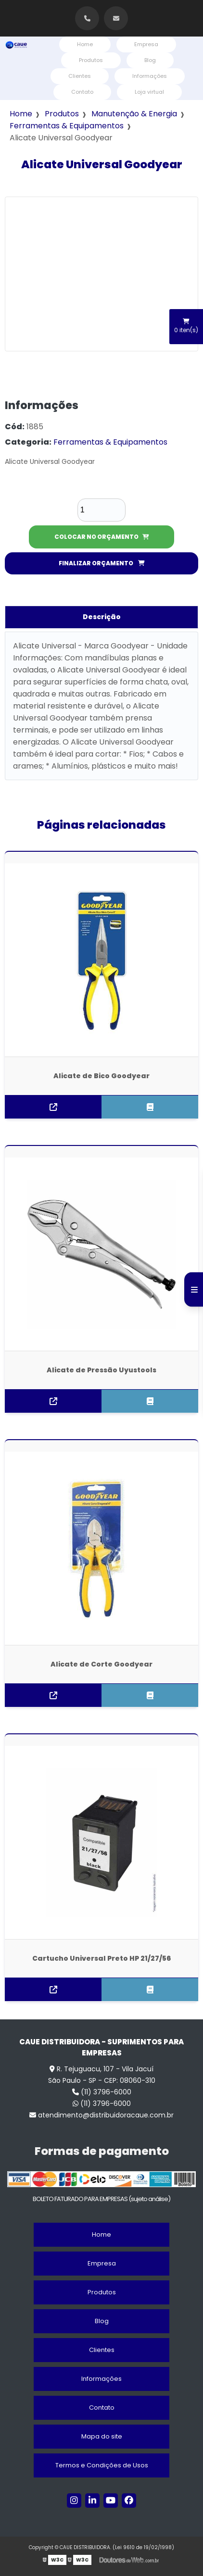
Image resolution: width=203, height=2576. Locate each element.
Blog (150, 60)
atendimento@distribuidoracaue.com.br (101, 2115)
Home (85, 44)
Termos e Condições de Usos (101, 2465)
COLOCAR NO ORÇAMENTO (101, 537)
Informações (149, 76)
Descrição (102, 617)
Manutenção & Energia (134, 113)
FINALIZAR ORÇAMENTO (102, 563)
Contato (82, 92)
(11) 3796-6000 (101, 2092)
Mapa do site (101, 2436)
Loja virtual (149, 92)
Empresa (146, 44)
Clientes (79, 76)
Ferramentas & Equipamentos (67, 125)
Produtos (91, 60)
